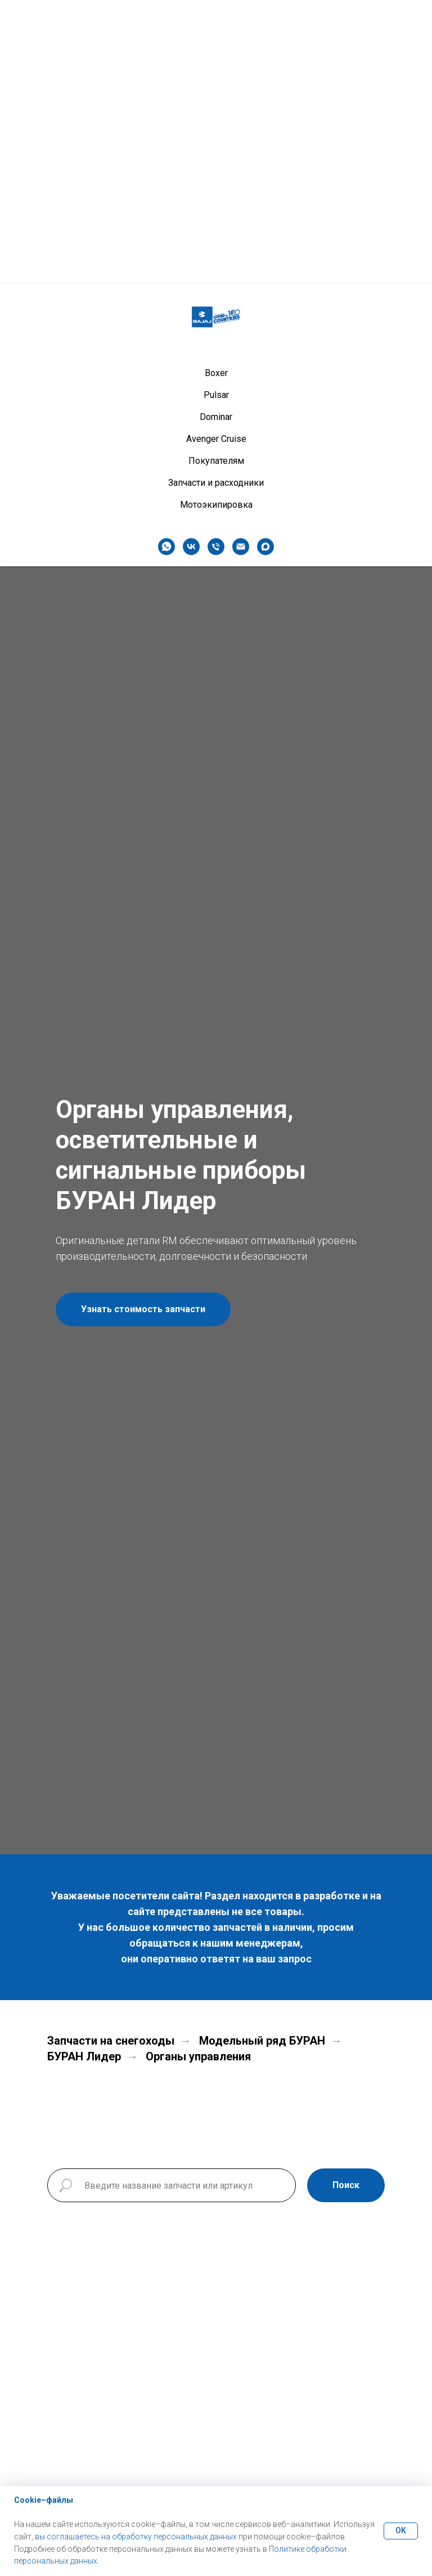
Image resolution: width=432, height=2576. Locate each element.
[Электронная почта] (240, 263)
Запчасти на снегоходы (110, 2040)
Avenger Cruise (216, 155)
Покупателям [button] (216, 177)
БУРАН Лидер (84, 2056)
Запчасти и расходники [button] (216, 199)
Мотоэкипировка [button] (216, 221)
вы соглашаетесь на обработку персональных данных (136, 2536)
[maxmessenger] (265, 263)
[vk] (191, 263)
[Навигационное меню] (413, 17)
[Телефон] (216, 263)
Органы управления (198, 2056)
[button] (143, 1309)
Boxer (216, 89)
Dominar (216, 133)
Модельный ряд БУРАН (262, 2040)
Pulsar (216, 111)
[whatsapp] (166, 263)
